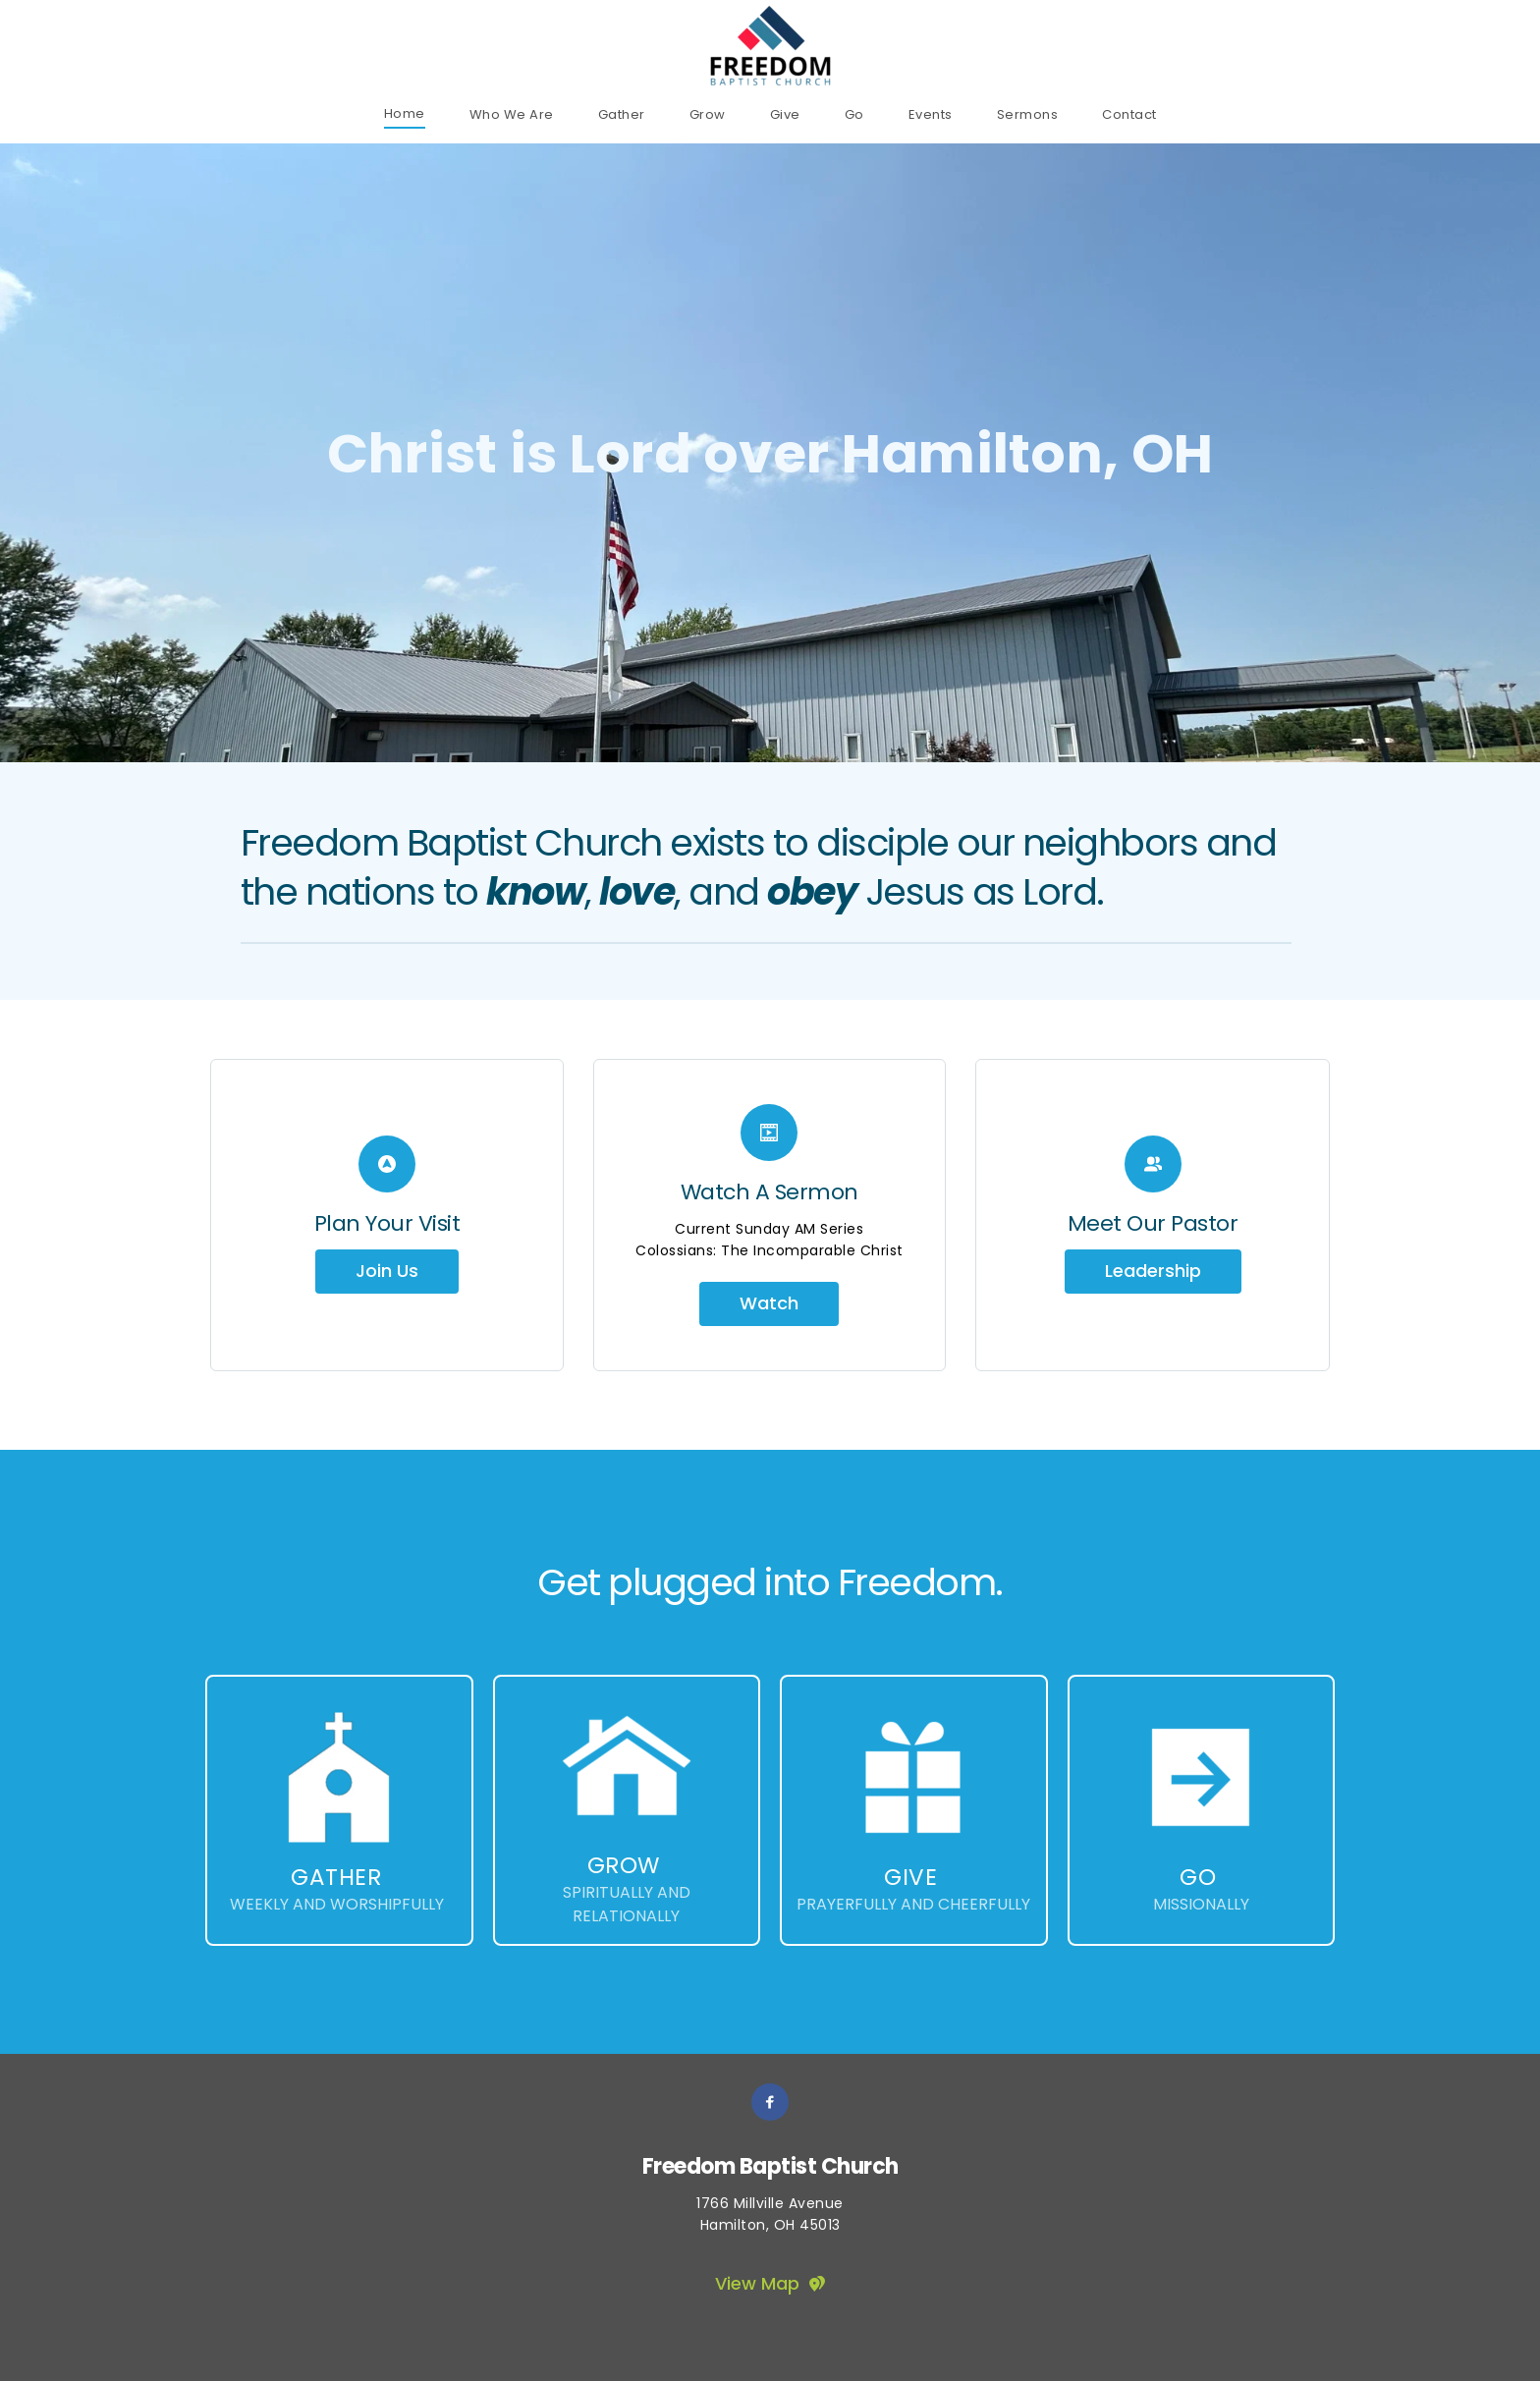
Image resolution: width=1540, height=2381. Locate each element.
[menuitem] (404, 113)
